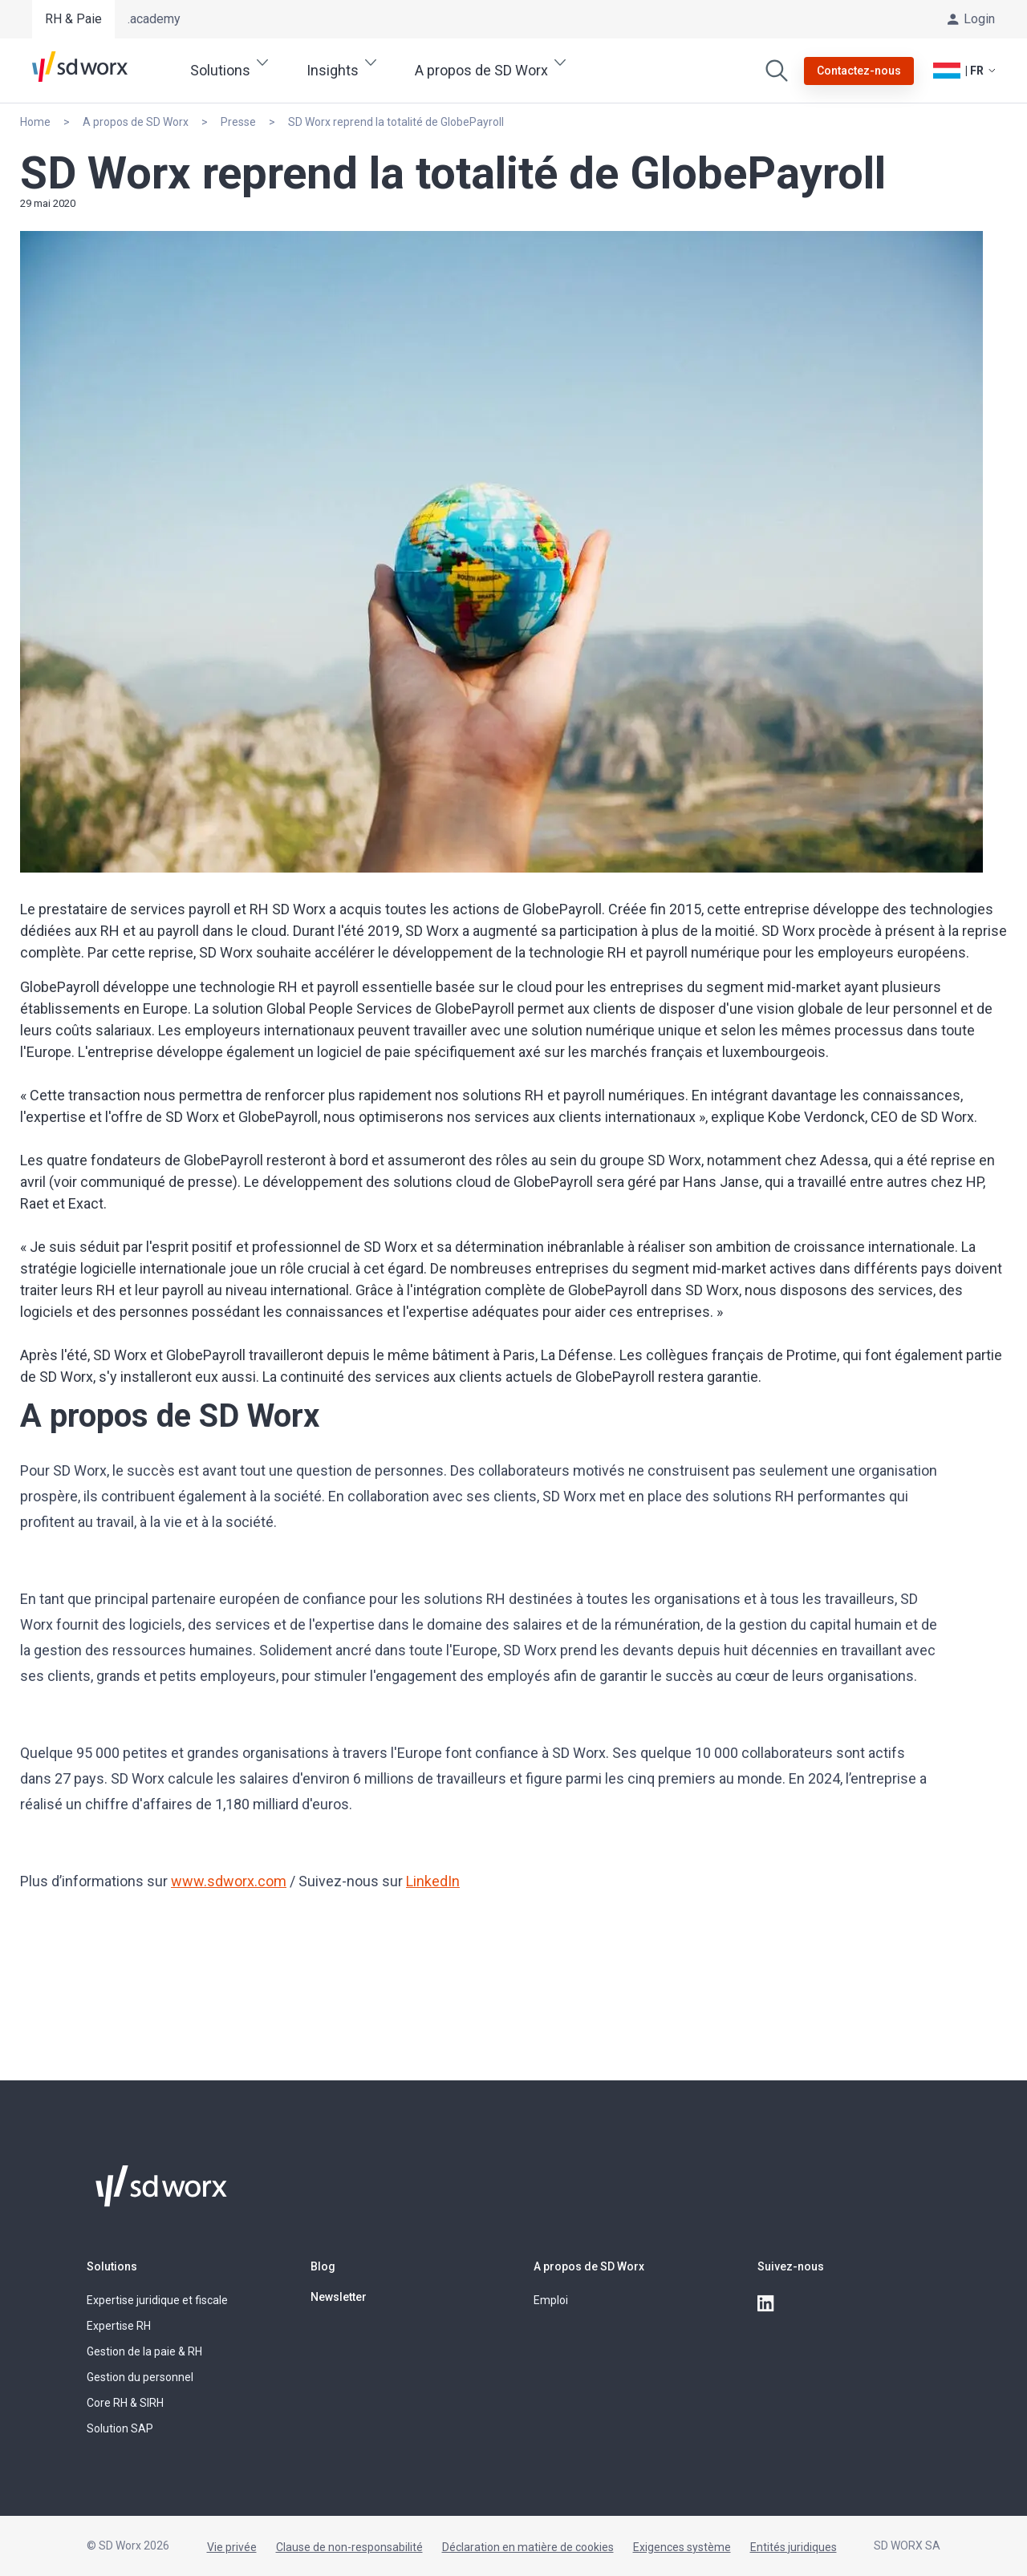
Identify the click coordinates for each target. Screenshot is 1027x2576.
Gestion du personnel (140, 2377)
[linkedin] (767, 2304)
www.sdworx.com (228, 1881)
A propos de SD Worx (589, 2266)
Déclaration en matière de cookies (528, 2547)
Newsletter (339, 2296)
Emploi (551, 2300)
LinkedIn (433, 1881)
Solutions (112, 2266)
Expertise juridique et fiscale (157, 2300)
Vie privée (232, 2547)
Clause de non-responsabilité (349, 2547)
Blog (323, 2266)
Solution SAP (120, 2428)
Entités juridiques (793, 2547)
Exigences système (682, 2547)
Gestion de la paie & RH (144, 2351)
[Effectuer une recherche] (776, 70)
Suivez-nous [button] (790, 2266)
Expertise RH (119, 2325)
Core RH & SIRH (125, 2402)
